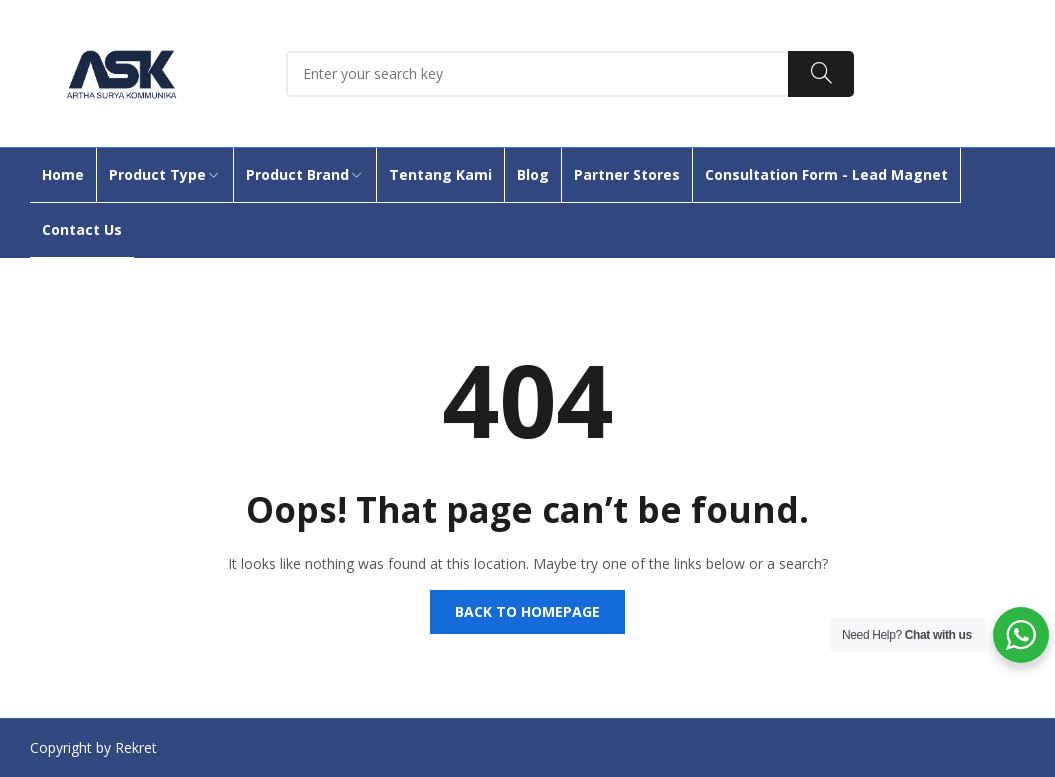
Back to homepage (527, 611)
